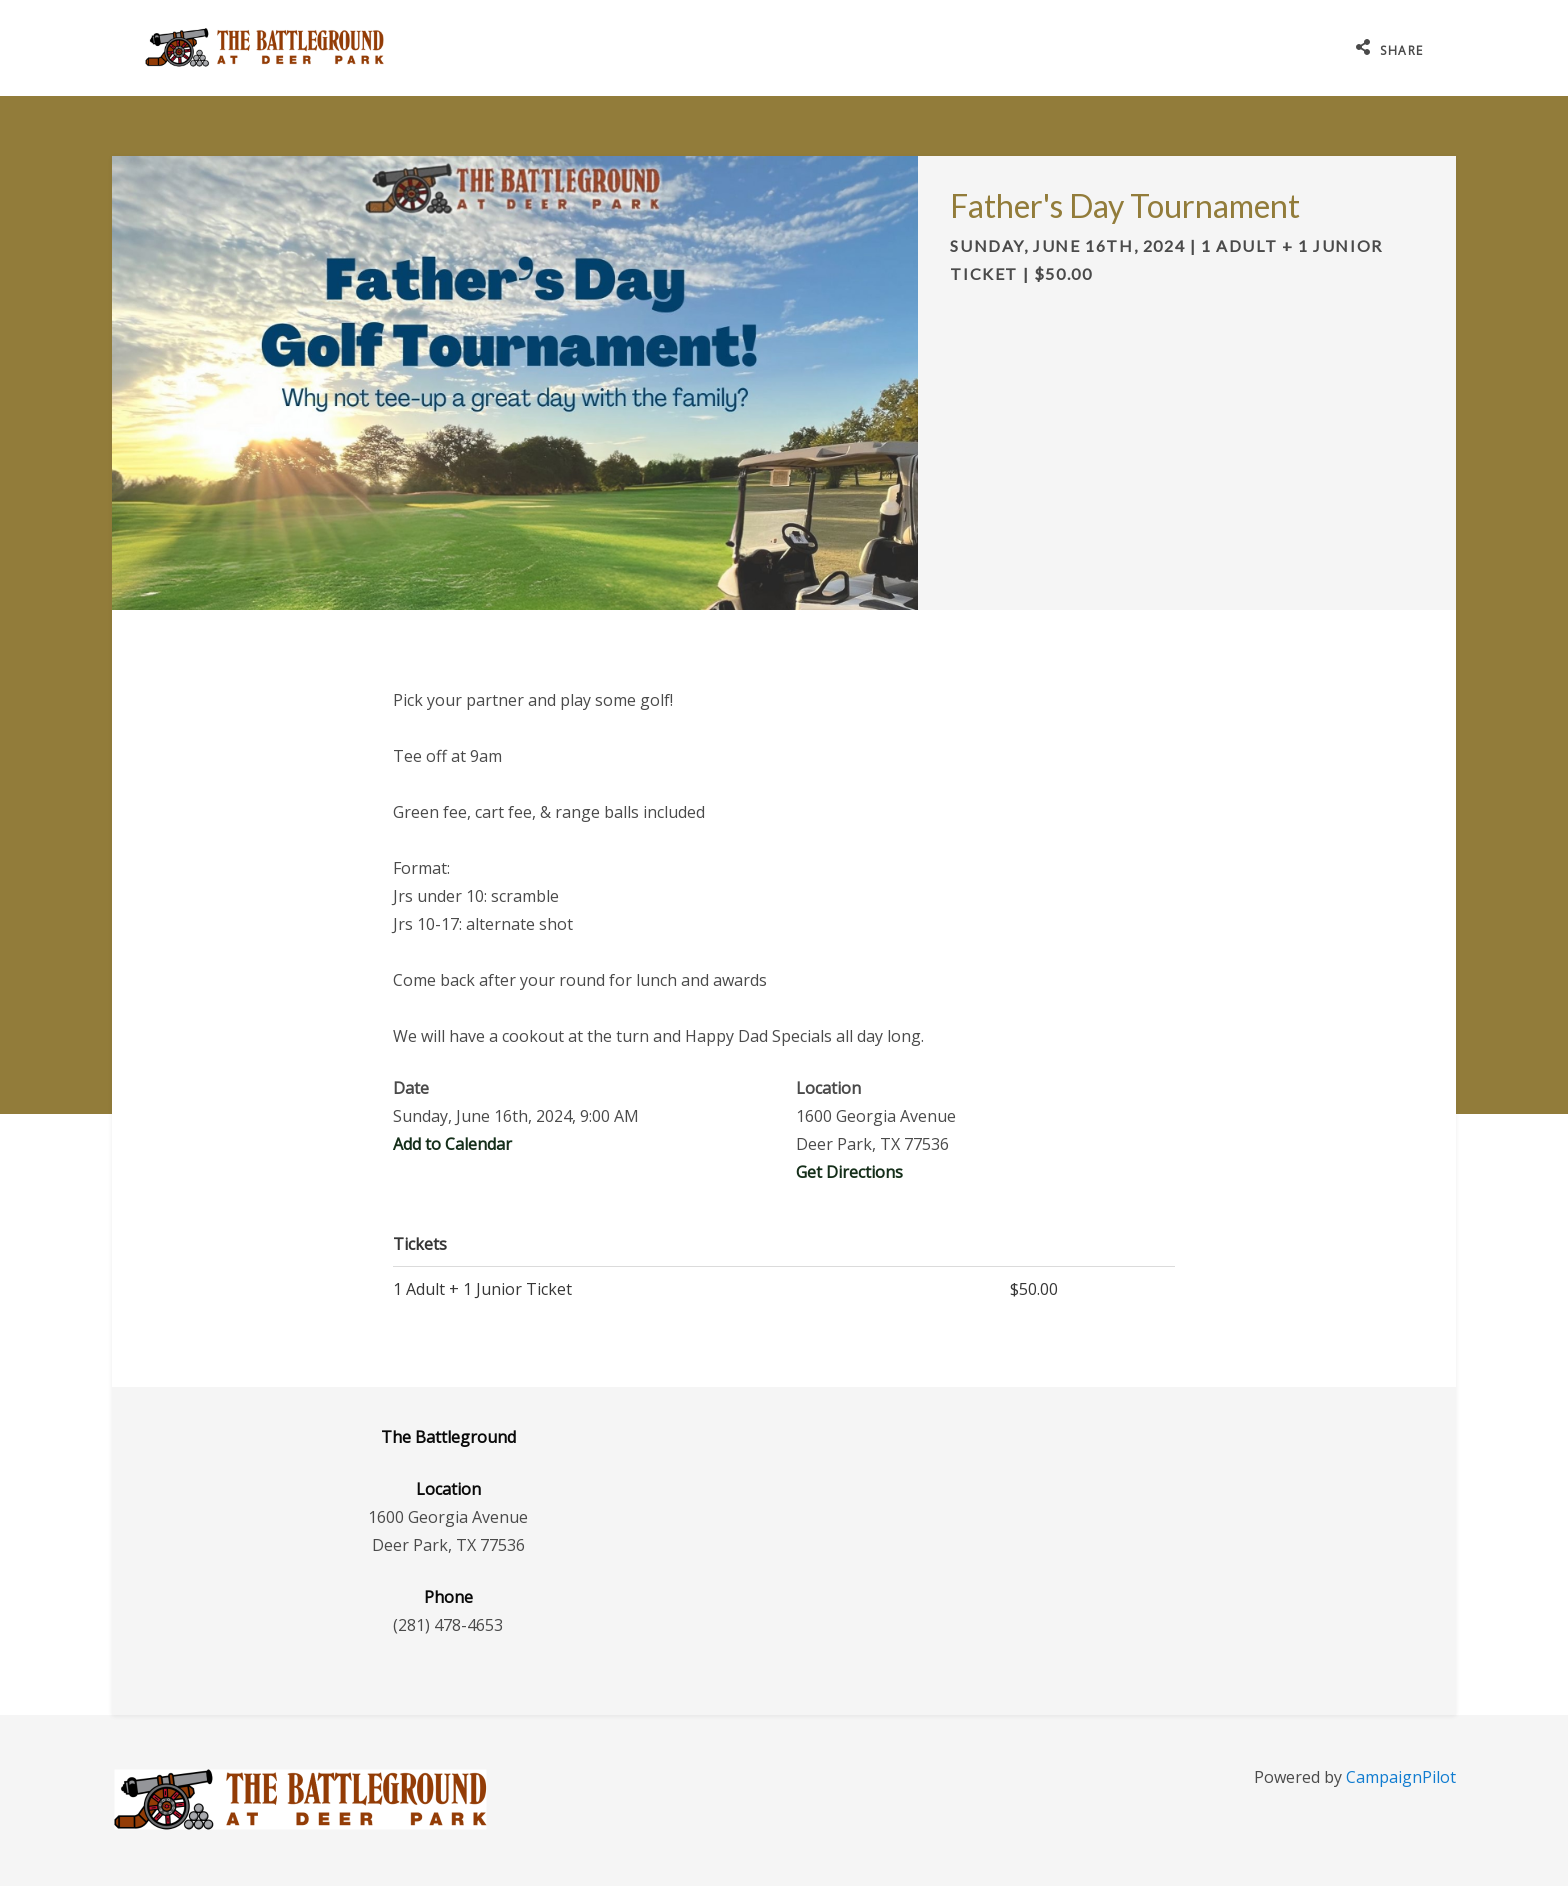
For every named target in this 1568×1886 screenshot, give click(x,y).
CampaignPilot (1401, 1777)
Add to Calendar (452, 1144)
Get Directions (849, 1172)
